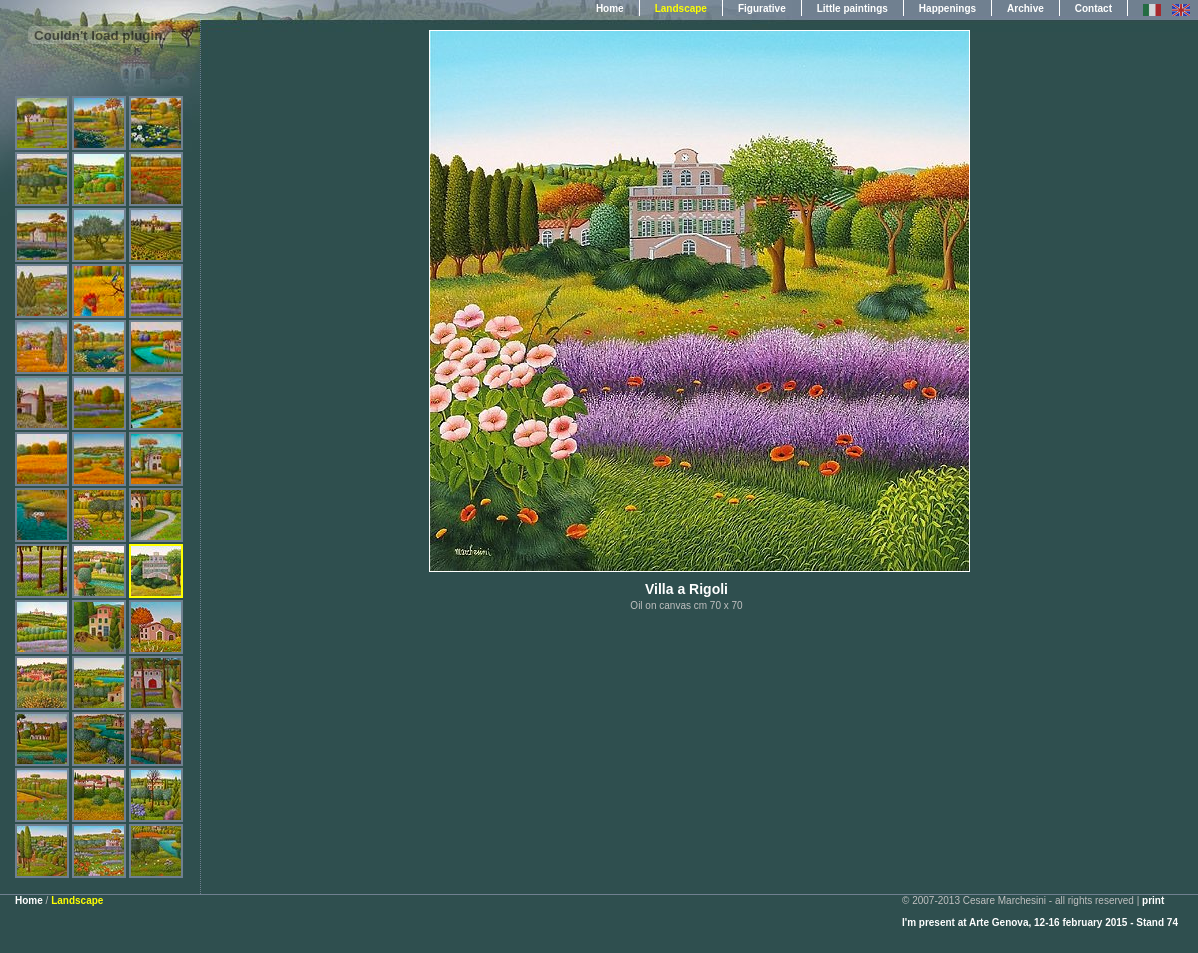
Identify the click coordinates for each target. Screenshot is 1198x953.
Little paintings (852, 8)
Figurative (762, 8)
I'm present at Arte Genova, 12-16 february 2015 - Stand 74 (1040, 922)
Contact (1093, 8)
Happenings (947, 8)
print (1153, 900)
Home (610, 8)
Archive (1025, 8)
